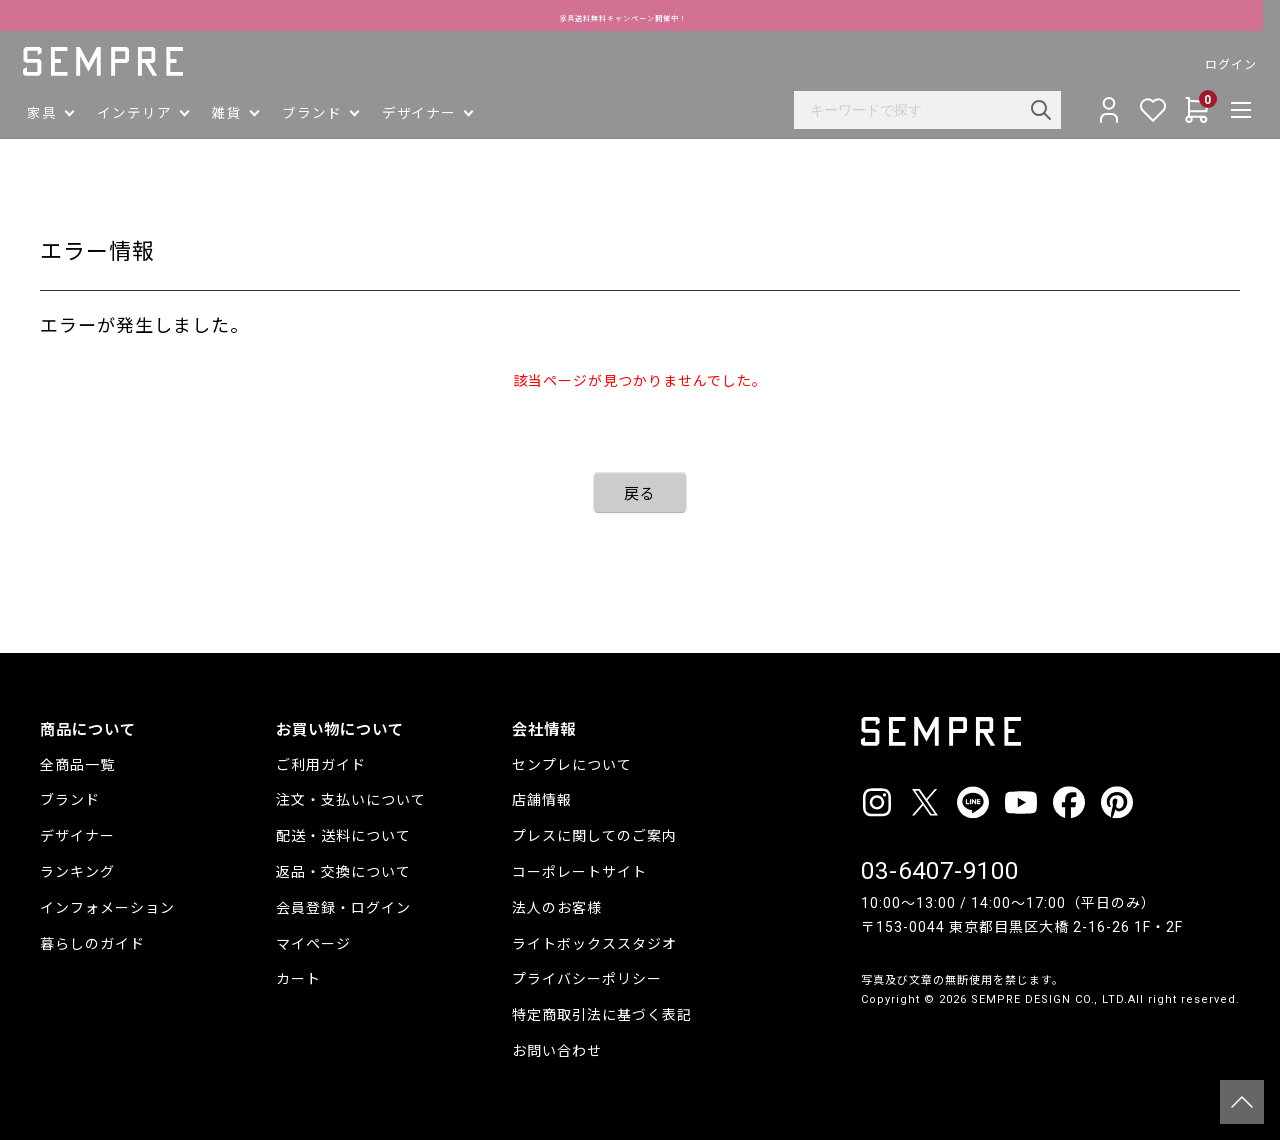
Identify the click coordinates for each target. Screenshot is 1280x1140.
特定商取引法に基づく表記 (602, 1015)
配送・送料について (343, 836)
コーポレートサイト (579, 872)
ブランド (70, 800)
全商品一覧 (77, 765)
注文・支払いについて (351, 800)
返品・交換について (343, 872)
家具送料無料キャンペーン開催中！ (640, 16)
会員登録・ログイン (343, 908)
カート (298, 979)
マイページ (313, 944)
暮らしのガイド (92, 944)
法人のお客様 (557, 908)
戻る (640, 494)
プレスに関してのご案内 (594, 836)
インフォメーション (107, 908)
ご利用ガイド (321, 765)
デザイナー (77, 836)
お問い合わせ (557, 1051)
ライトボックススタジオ (594, 944)
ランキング (77, 872)
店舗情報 (542, 800)
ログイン (1214, 65)
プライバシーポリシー (587, 979)
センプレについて (572, 765)
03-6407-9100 (940, 871)
